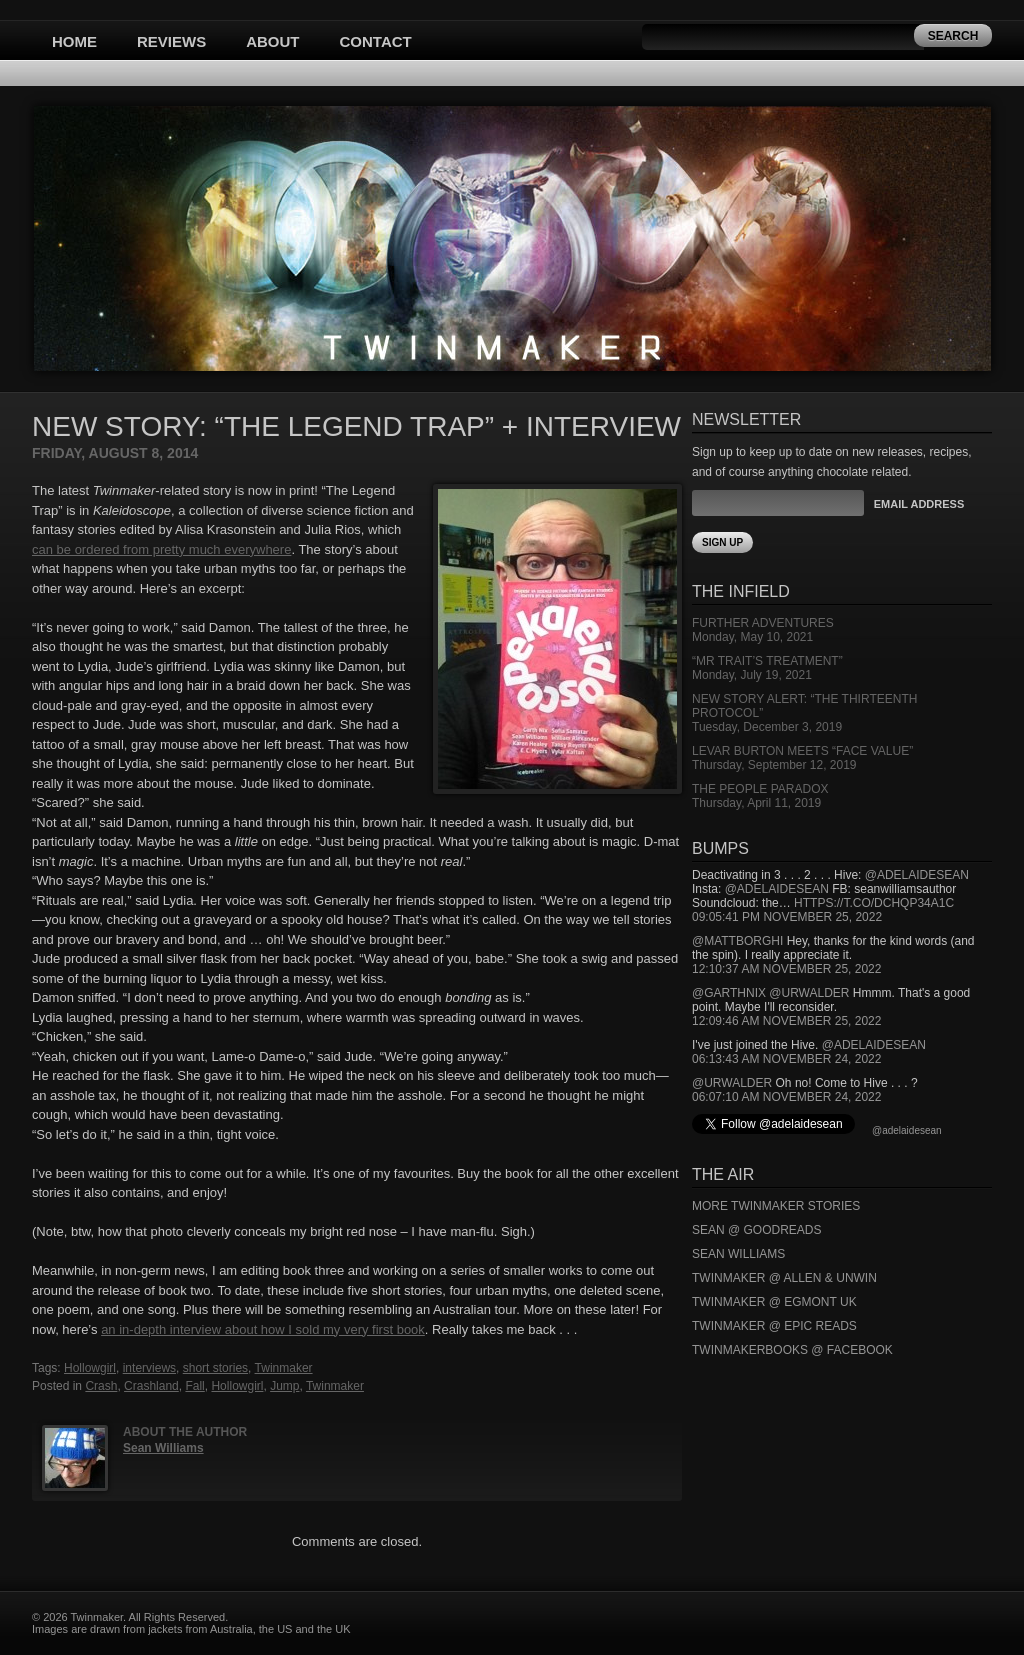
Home (74, 41)
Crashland (151, 1386)
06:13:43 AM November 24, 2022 (786, 1059)
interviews (149, 1368)
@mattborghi (737, 941)
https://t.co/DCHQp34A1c (874, 903)
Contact (376, 41)
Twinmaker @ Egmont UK (774, 1302)
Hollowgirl (90, 1368)
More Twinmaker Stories (776, 1206)
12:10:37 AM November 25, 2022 (786, 969)
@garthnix (729, 993)
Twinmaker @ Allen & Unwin (784, 1278)
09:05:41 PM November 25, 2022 (787, 917)
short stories (215, 1368)
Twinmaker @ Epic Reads (774, 1326)
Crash (101, 1386)
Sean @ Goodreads (757, 1230)
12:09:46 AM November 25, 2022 (786, 1021)
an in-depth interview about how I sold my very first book (263, 1329)
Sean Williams (163, 1448)
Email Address (919, 504)
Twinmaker (284, 1368)
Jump (284, 1386)
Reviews (171, 41)
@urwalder (809, 993)
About (272, 41)
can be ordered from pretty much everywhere (161, 549)
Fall (194, 1386)
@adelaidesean (917, 875)
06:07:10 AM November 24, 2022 (786, 1097)
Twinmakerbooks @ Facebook (792, 1350)
